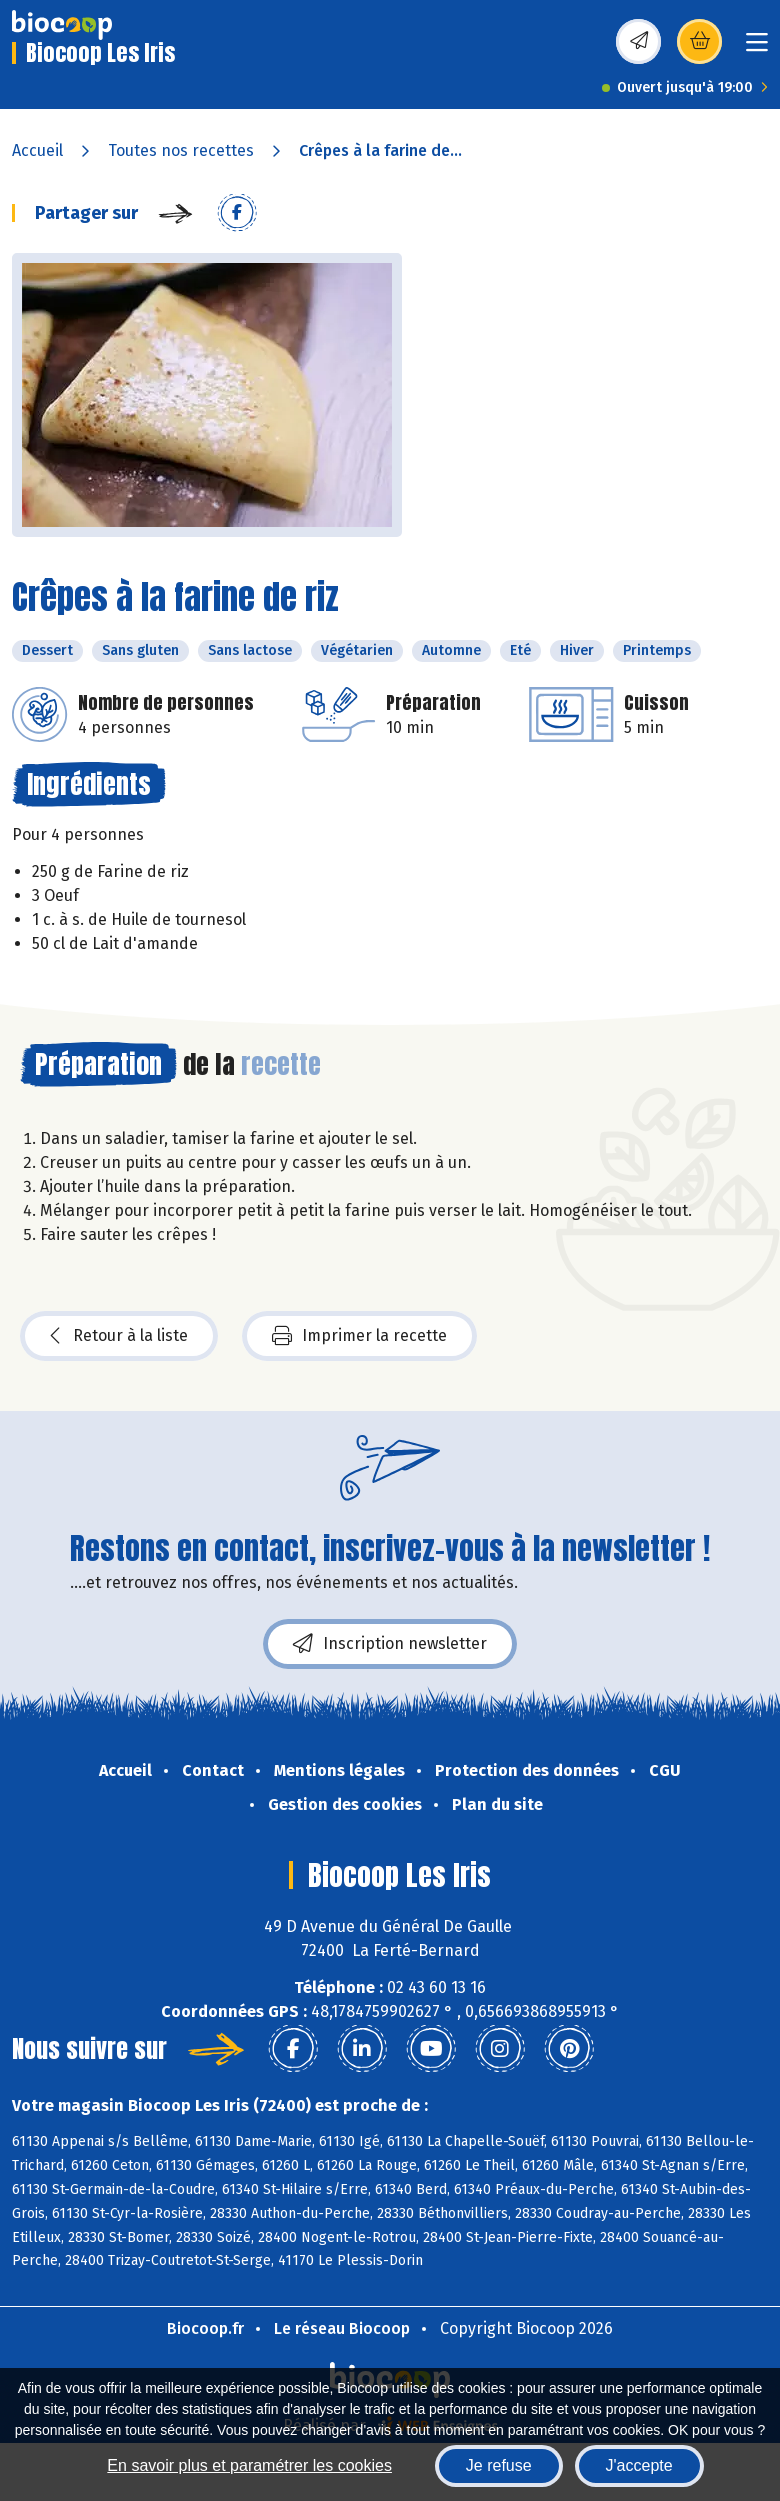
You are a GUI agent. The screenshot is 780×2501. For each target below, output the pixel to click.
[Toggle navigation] (757, 48)
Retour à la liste (119, 1336)
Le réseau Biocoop (342, 2328)
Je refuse (499, 2465)
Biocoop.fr (205, 2328)
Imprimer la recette (359, 1336)
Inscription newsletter (390, 1644)
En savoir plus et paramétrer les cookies (249, 2465)
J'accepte (639, 2465)
